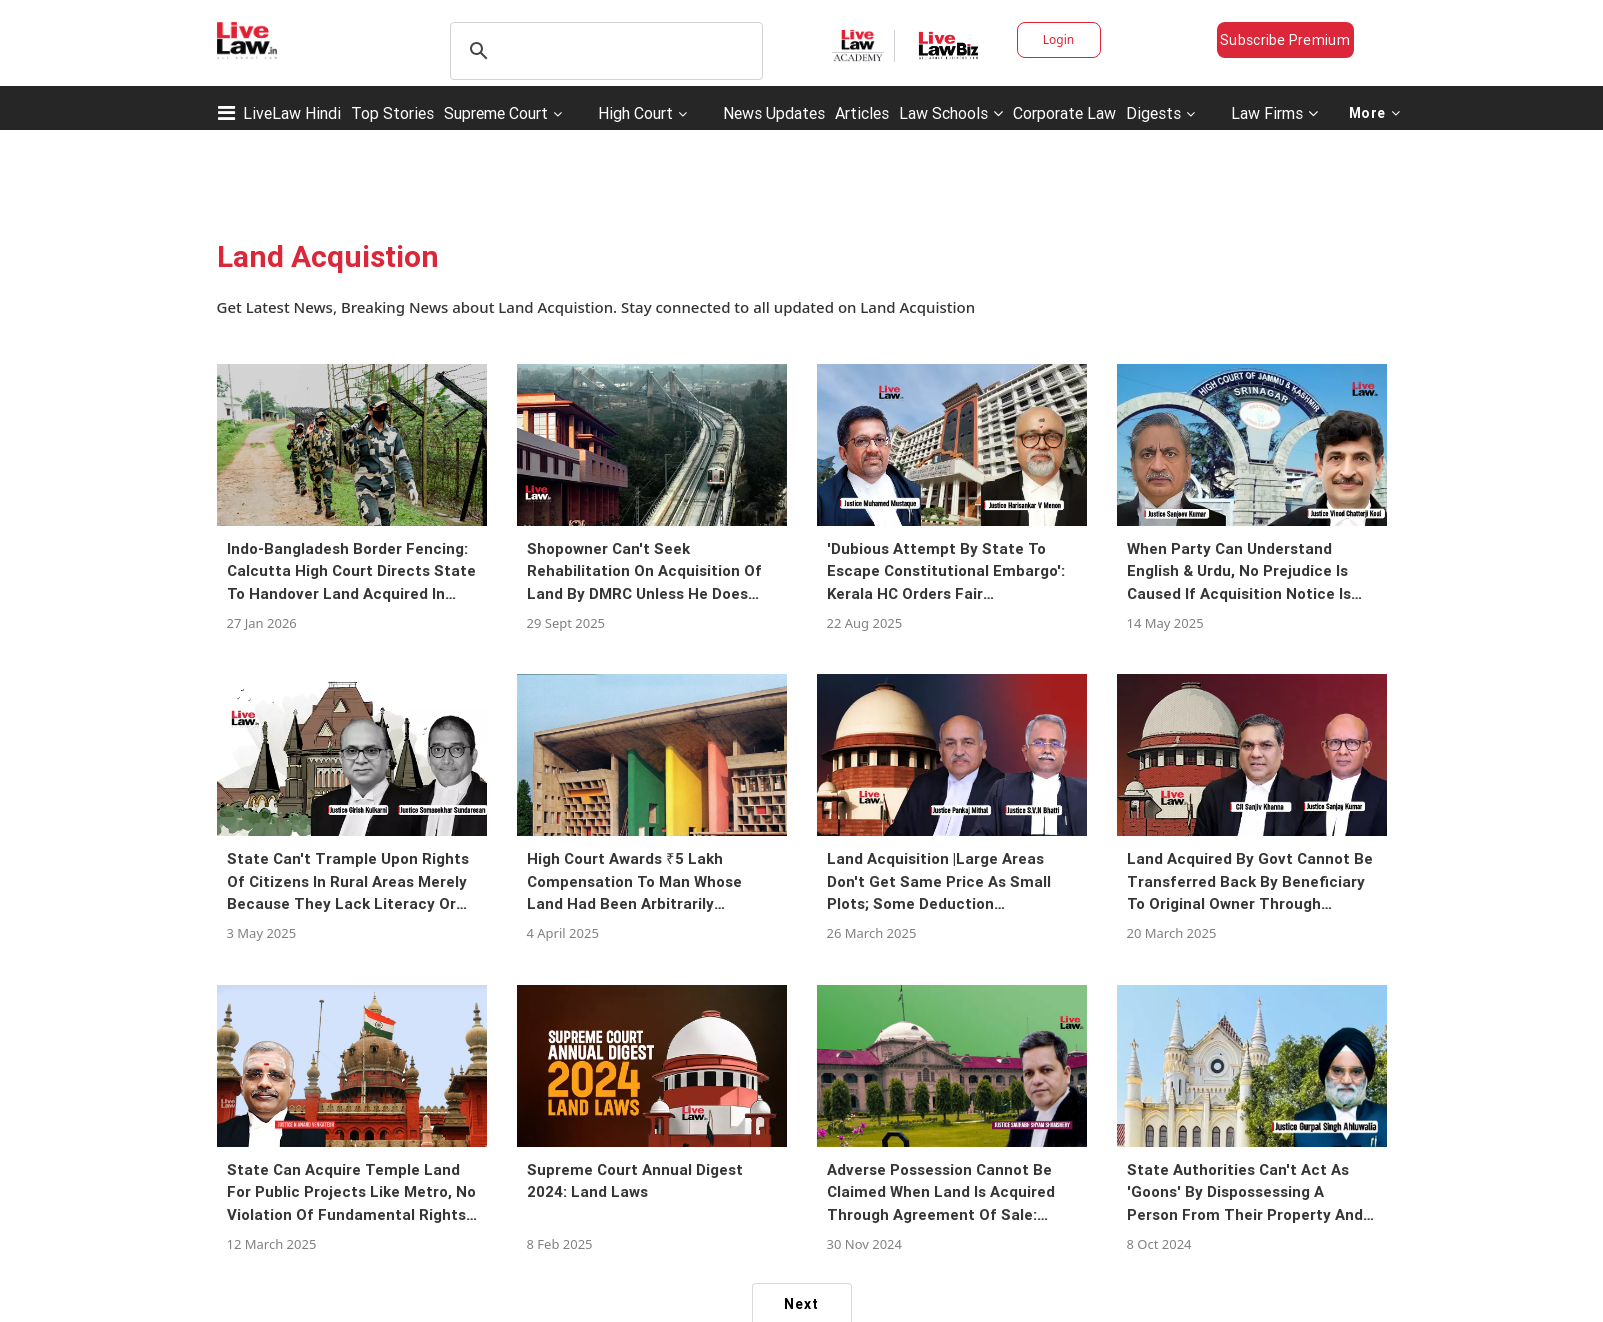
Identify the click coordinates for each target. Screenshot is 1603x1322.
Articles (862, 113)
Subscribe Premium (1285, 40)
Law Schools (951, 113)
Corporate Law (1064, 113)
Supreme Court (496, 113)
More (1375, 113)
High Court (635, 113)
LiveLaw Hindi (292, 113)
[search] (603, 51)
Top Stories (392, 113)
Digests (1153, 113)
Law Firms (1274, 113)
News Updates (774, 113)
